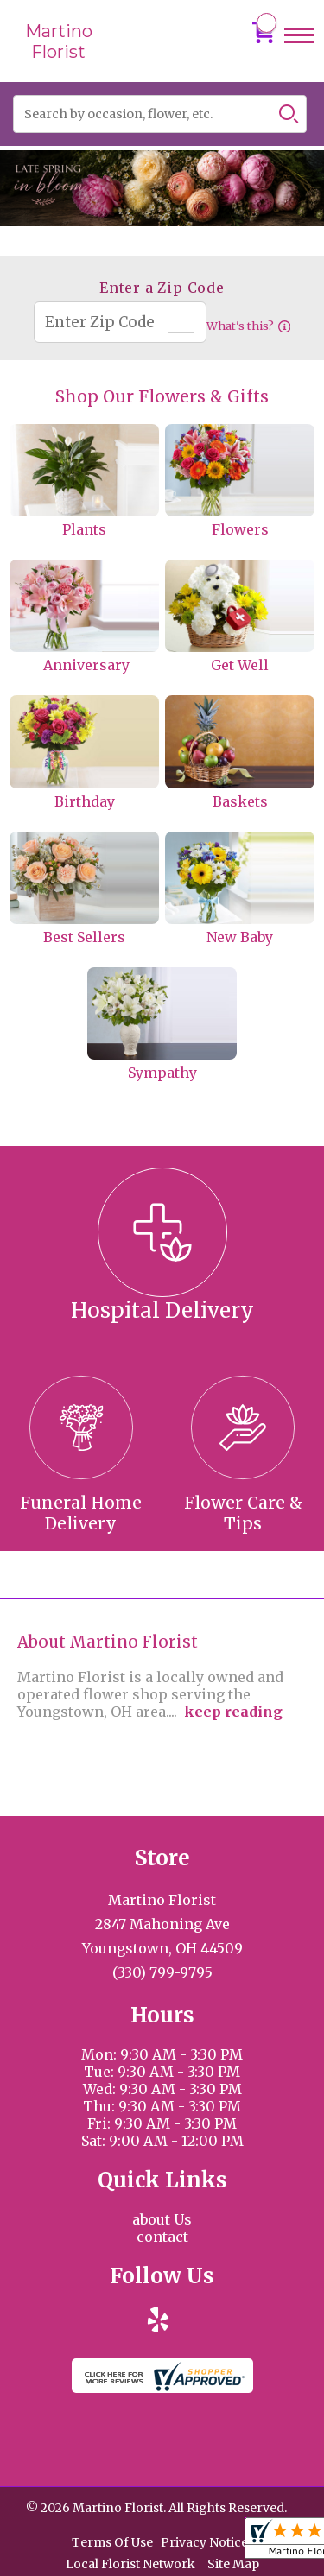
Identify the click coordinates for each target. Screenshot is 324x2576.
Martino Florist (58, 41)
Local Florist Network (130, 2564)
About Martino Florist (107, 1642)
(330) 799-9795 (162, 1972)
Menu (299, 51)
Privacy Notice (204, 2542)
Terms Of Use (112, 2542)
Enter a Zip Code (162, 287)
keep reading (233, 1711)
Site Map (233, 2564)
